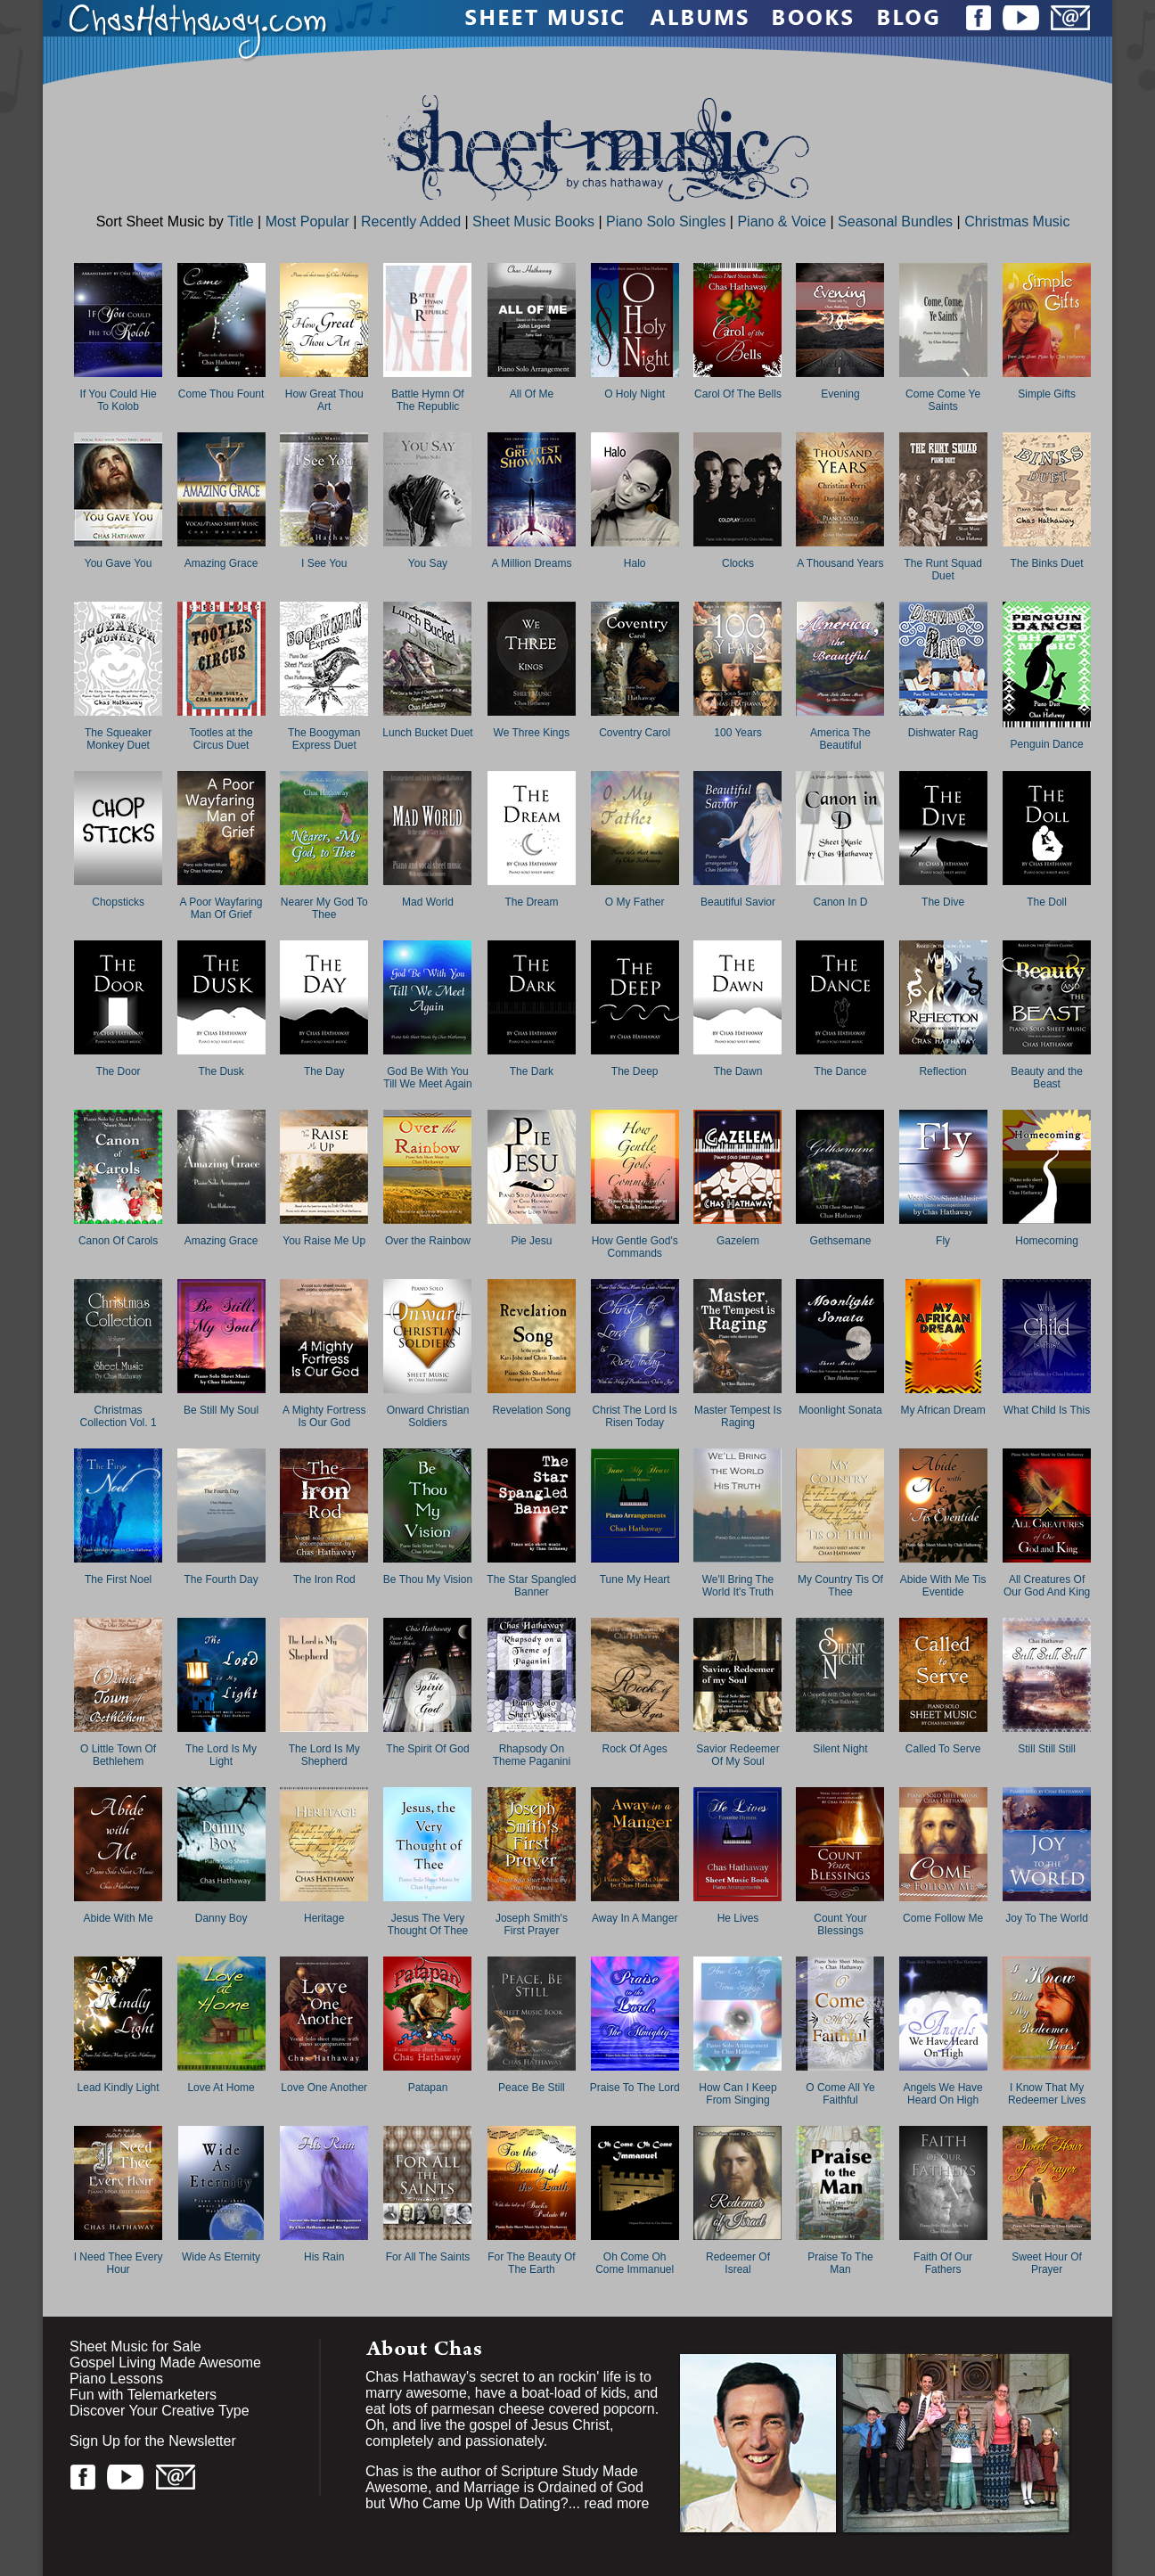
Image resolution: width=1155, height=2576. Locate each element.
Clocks (738, 563)
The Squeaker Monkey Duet (118, 738)
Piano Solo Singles (665, 221)
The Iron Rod (324, 1579)
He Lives (738, 1918)
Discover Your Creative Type (160, 2410)
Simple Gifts (1047, 394)
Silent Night (840, 1749)
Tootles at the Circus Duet (220, 738)
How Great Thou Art (324, 400)
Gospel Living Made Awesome (165, 2362)
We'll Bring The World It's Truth (738, 1585)
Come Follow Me (943, 1918)
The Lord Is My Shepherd (324, 1755)
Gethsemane (841, 1241)
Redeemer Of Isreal (738, 2263)
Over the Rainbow (428, 1241)
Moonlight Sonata (840, 1410)
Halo (635, 563)
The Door (118, 1071)
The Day (324, 1071)
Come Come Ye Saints (942, 400)
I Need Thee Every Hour (118, 2263)
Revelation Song (531, 1410)
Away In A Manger (635, 1918)
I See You (324, 563)
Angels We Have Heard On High (943, 2093)
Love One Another (324, 2087)
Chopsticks (118, 902)
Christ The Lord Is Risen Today (635, 1416)
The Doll (1047, 902)
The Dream (531, 902)
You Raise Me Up (324, 1241)
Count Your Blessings (840, 1924)
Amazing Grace (221, 563)
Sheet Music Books (533, 221)
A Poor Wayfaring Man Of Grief (221, 908)
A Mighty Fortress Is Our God (324, 1416)
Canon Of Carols (118, 1241)
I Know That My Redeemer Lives (1046, 2093)
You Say (427, 563)
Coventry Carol (634, 732)
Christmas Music (1016, 221)
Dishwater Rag (943, 732)
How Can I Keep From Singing (737, 2093)
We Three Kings (532, 732)
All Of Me (531, 394)
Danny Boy (221, 1918)
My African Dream (942, 1410)
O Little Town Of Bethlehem (118, 1755)
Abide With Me (118, 1918)
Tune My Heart (635, 1579)
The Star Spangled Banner (531, 1585)
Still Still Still (1047, 1749)
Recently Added (411, 221)
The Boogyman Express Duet (324, 738)
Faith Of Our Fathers (942, 2263)
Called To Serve (943, 1749)
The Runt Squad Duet (942, 569)
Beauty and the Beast (1047, 1077)
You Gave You (118, 563)
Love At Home (220, 2087)
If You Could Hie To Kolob (118, 400)
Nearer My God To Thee (324, 908)
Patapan (428, 2087)
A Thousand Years (840, 563)
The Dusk (220, 1071)
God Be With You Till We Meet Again (427, 1077)
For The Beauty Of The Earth (531, 2263)
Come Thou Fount (221, 394)
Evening (840, 394)
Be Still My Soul (221, 1410)
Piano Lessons (116, 2378)
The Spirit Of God (427, 1749)
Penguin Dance (1047, 744)
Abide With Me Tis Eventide (943, 1585)
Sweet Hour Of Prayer (1047, 2263)
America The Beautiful (840, 738)
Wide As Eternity (221, 2257)
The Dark (531, 1071)
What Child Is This (1046, 1410)
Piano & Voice (781, 221)
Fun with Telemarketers (143, 2394)
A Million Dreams (531, 563)
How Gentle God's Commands (635, 1247)
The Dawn (738, 1071)
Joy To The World (1046, 1918)
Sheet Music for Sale (135, 2346)
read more (616, 2503)
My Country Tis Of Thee (840, 1585)
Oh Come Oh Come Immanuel (634, 2263)
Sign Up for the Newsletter (153, 2441)
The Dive (943, 902)
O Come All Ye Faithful (840, 2093)
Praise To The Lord (635, 2087)
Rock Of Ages (635, 1749)
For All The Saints (428, 2257)
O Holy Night (634, 394)
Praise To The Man (840, 2263)
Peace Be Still (531, 2087)
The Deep (635, 1071)
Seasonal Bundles (895, 221)
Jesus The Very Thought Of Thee (428, 1924)
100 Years (737, 732)
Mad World (428, 902)
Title (240, 221)
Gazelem (738, 1241)
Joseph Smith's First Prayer (532, 1924)
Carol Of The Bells (738, 394)
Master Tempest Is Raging (738, 1416)
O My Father (635, 902)
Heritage (324, 1918)
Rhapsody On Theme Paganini (531, 1755)
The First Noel (118, 1579)
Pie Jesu (531, 1241)
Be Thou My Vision (427, 1579)
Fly (943, 1241)
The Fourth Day (221, 1579)
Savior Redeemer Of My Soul (737, 1755)
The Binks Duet (1047, 563)
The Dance (841, 1071)
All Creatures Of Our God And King (1046, 1585)
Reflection (942, 1071)
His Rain (324, 2257)
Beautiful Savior (737, 902)
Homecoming (1046, 1241)
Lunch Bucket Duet (427, 732)
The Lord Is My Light (221, 1755)
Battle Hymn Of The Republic (427, 400)
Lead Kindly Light (119, 2087)
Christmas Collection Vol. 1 (118, 1416)
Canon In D (841, 902)
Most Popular (307, 221)
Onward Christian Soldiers (428, 1416)
